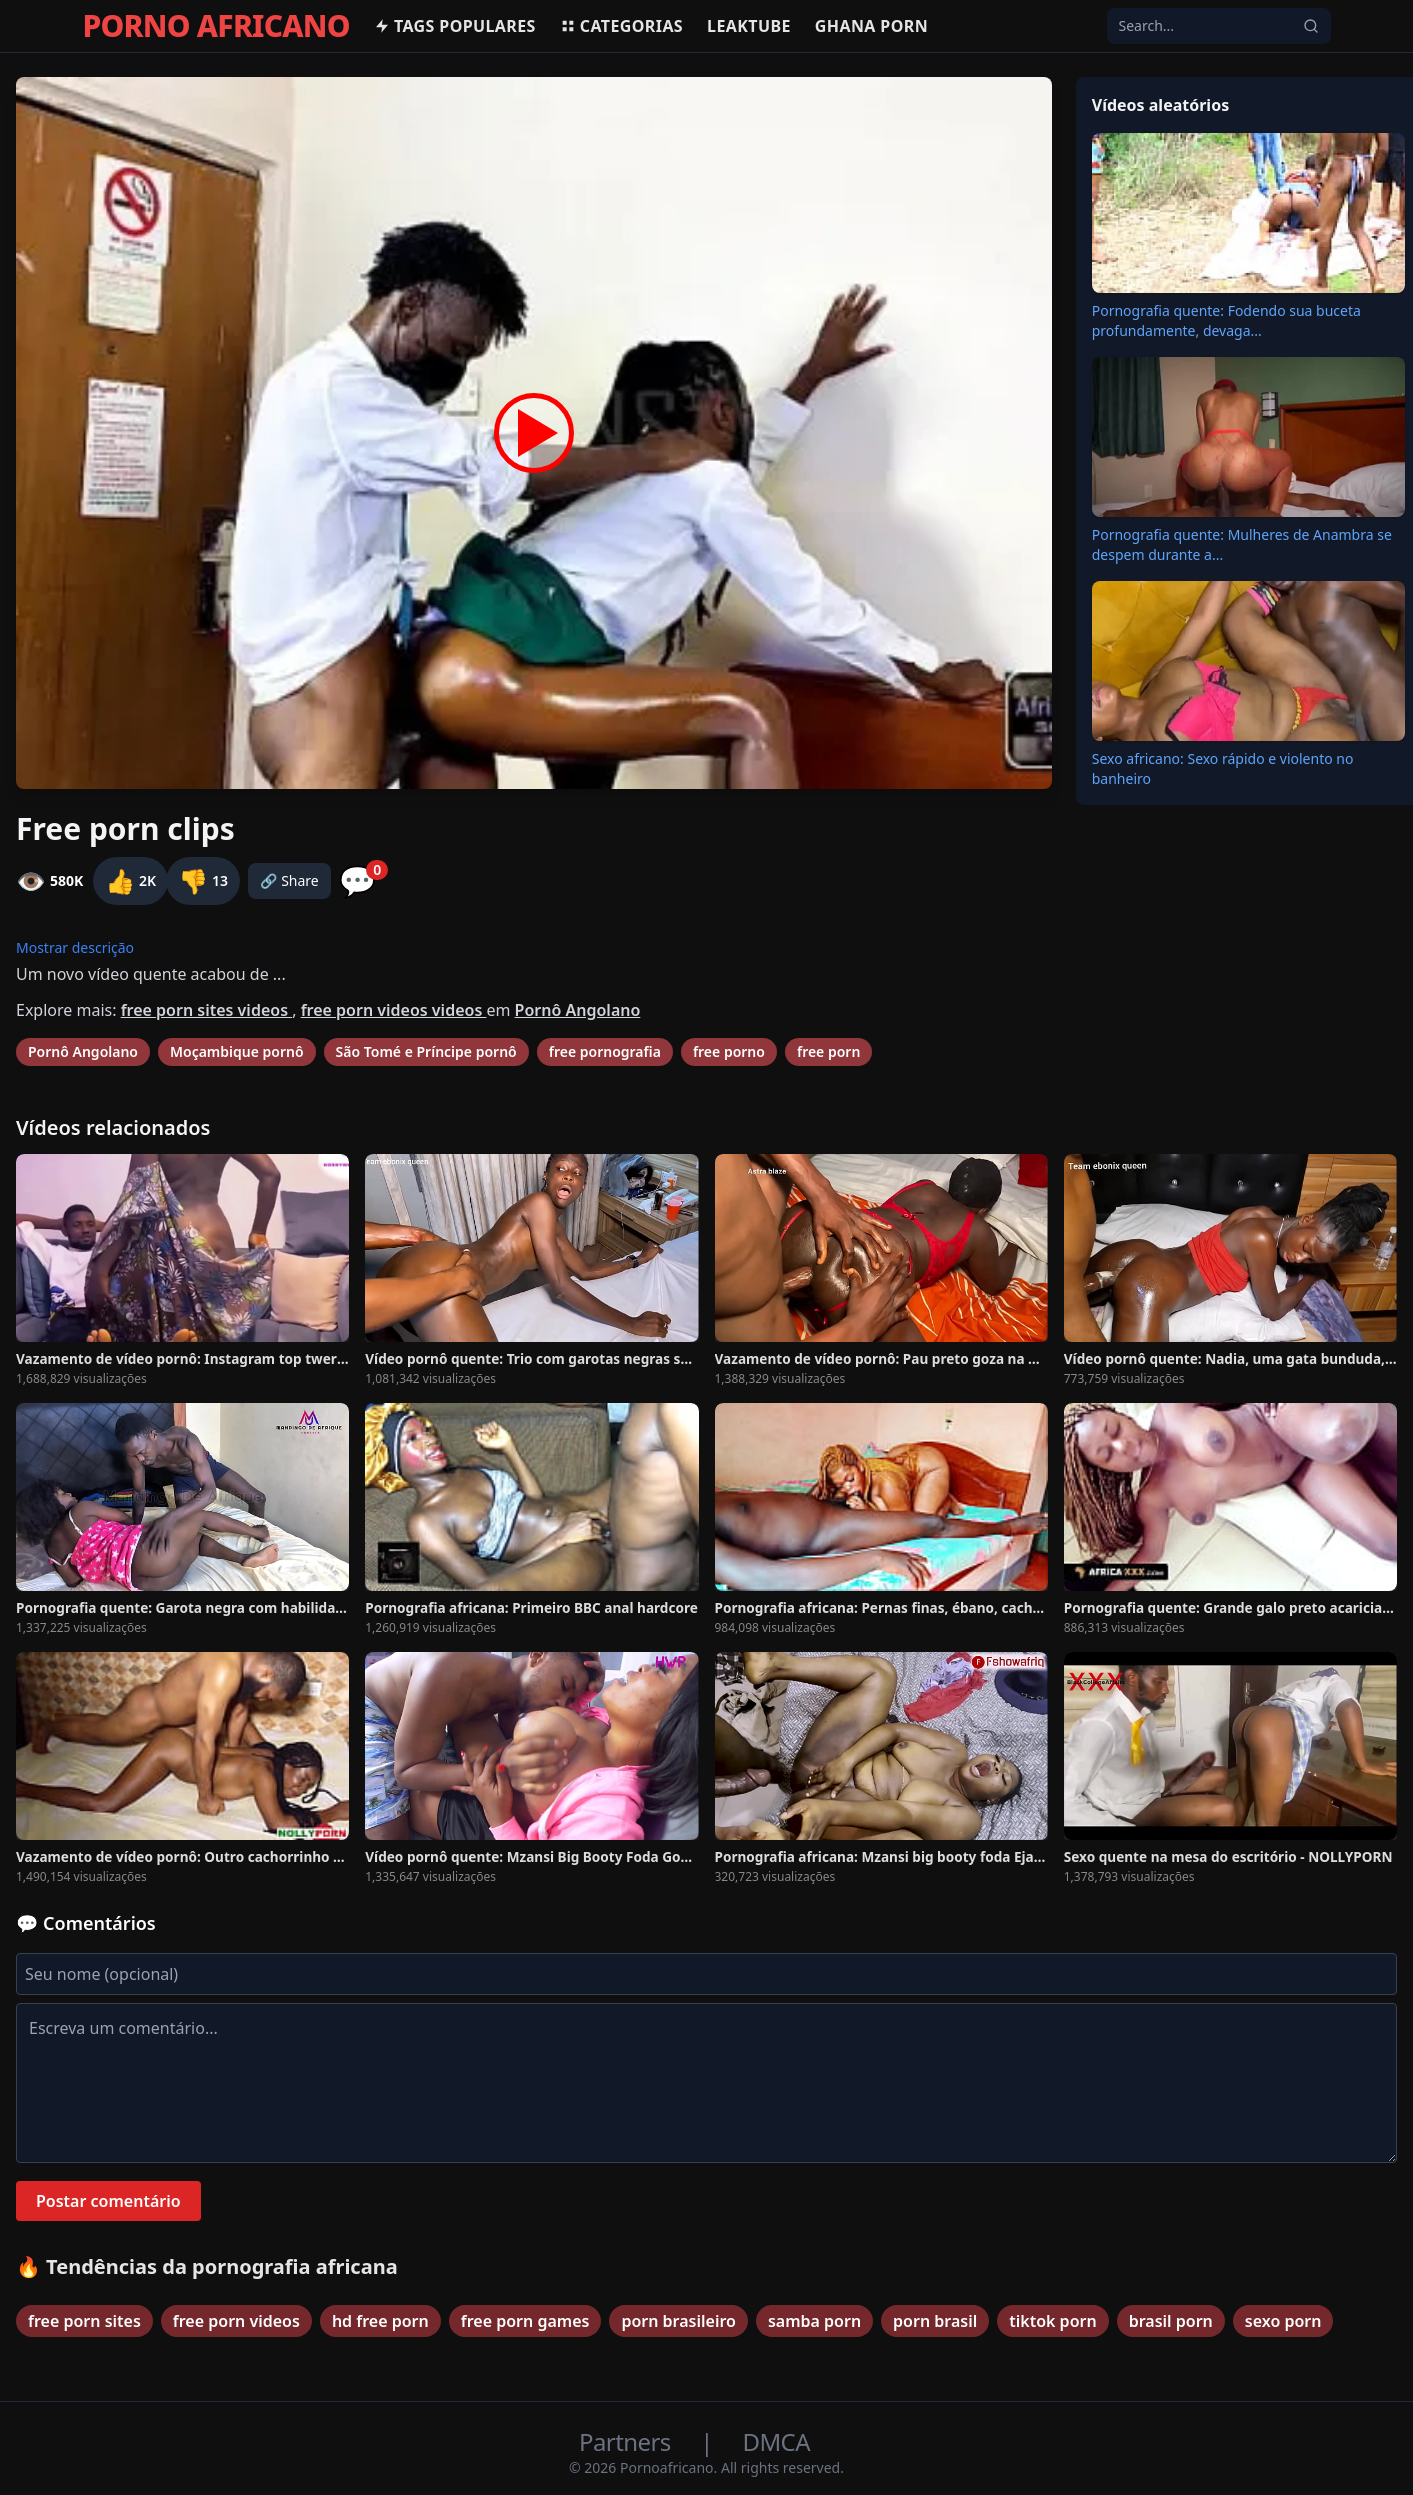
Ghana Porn (871, 26)
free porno (729, 1051)
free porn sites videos (207, 1010)
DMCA (776, 2441)
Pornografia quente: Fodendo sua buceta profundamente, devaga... (1226, 320)
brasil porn (1171, 2321)
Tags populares (455, 26)
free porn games (525, 2321)
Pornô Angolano (578, 1010)
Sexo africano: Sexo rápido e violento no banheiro (1223, 768)
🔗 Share (289, 880)
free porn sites (84, 2321)
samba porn (814, 2321)
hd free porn (380, 2321)
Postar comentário (108, 2201)
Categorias (621, 26)
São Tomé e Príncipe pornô (426, 1051)
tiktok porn (1052, 2321)
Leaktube (749, 26)
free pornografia (605, 1051)
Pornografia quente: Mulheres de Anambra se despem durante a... (1242, 544)
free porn (828, 1051)
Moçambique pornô (237, 1051)
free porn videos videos (394, 1010)
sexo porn (1283, 2321)
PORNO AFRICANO (216, 26)
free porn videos (236, 2321)
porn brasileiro (678, 2321)
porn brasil (935, 2321)
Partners (627, 2441)
